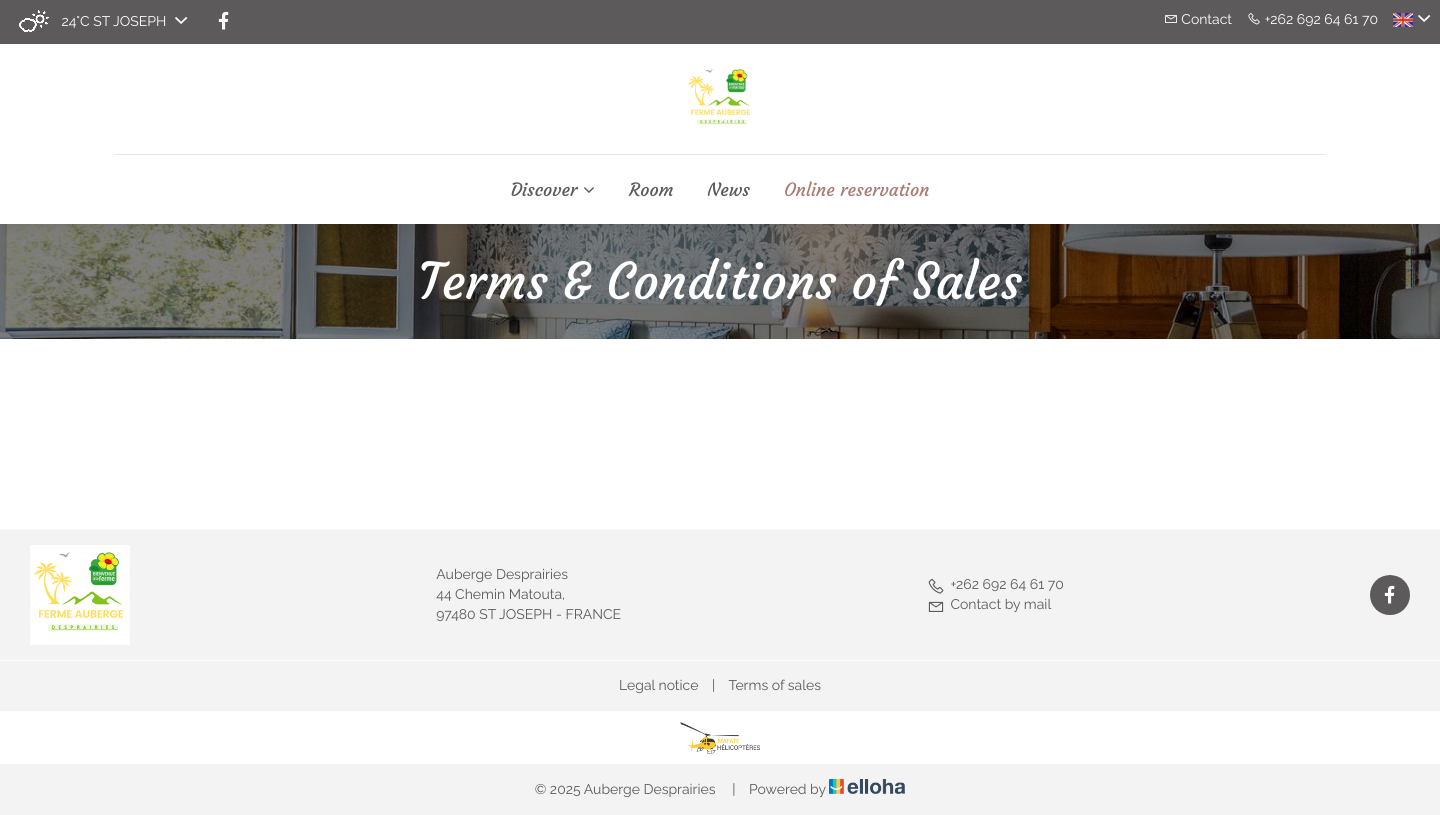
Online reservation (856, 190)
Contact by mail (989, 605)
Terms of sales (774, 686)
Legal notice (658, 686)
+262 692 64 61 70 (995, 585)
